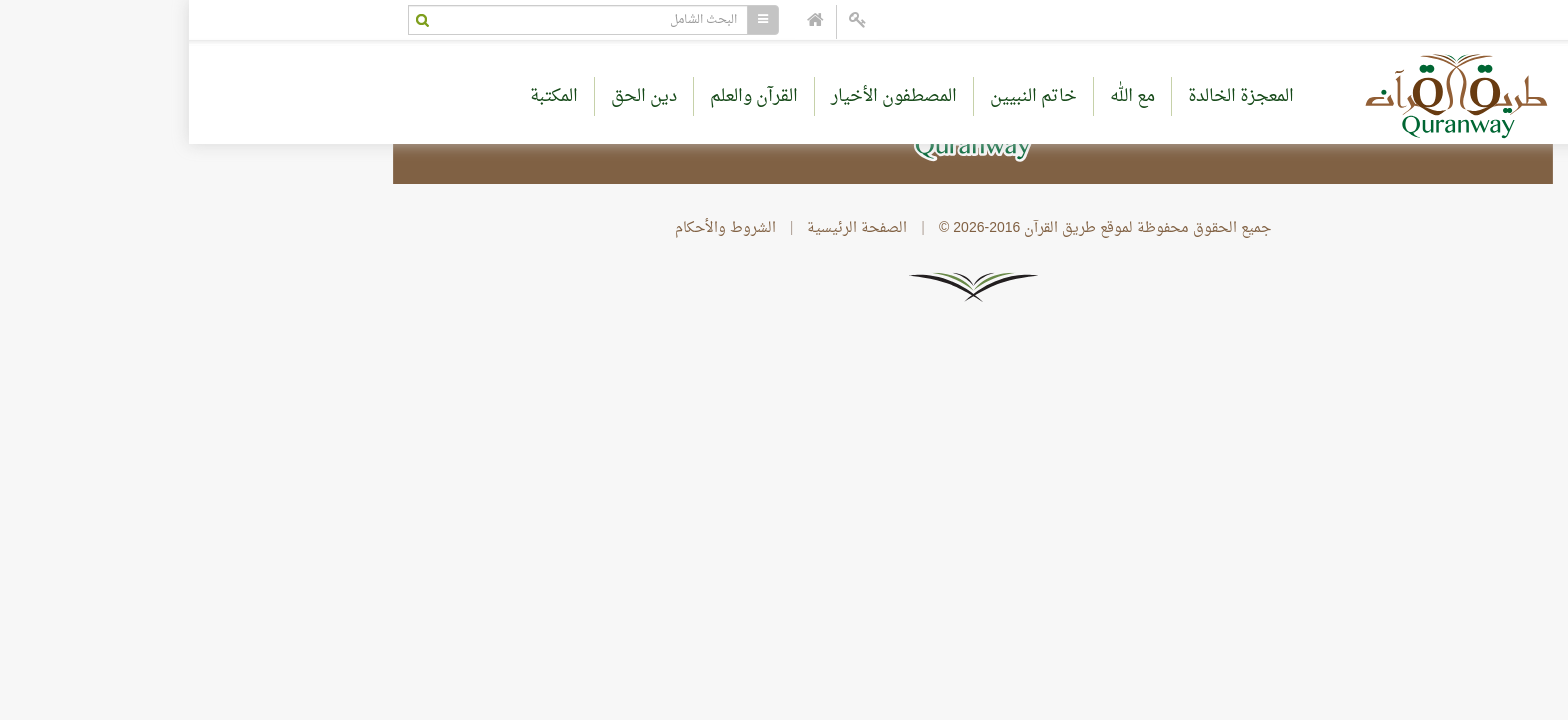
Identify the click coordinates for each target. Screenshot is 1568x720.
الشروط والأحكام (536, 228)
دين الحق (455, 96)
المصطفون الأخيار (705, 96)
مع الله (943, 96)
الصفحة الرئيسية (668, 228)
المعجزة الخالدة (1052, 96)
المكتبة (365, 96)
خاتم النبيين (844, 96)
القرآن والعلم (565, 96)
